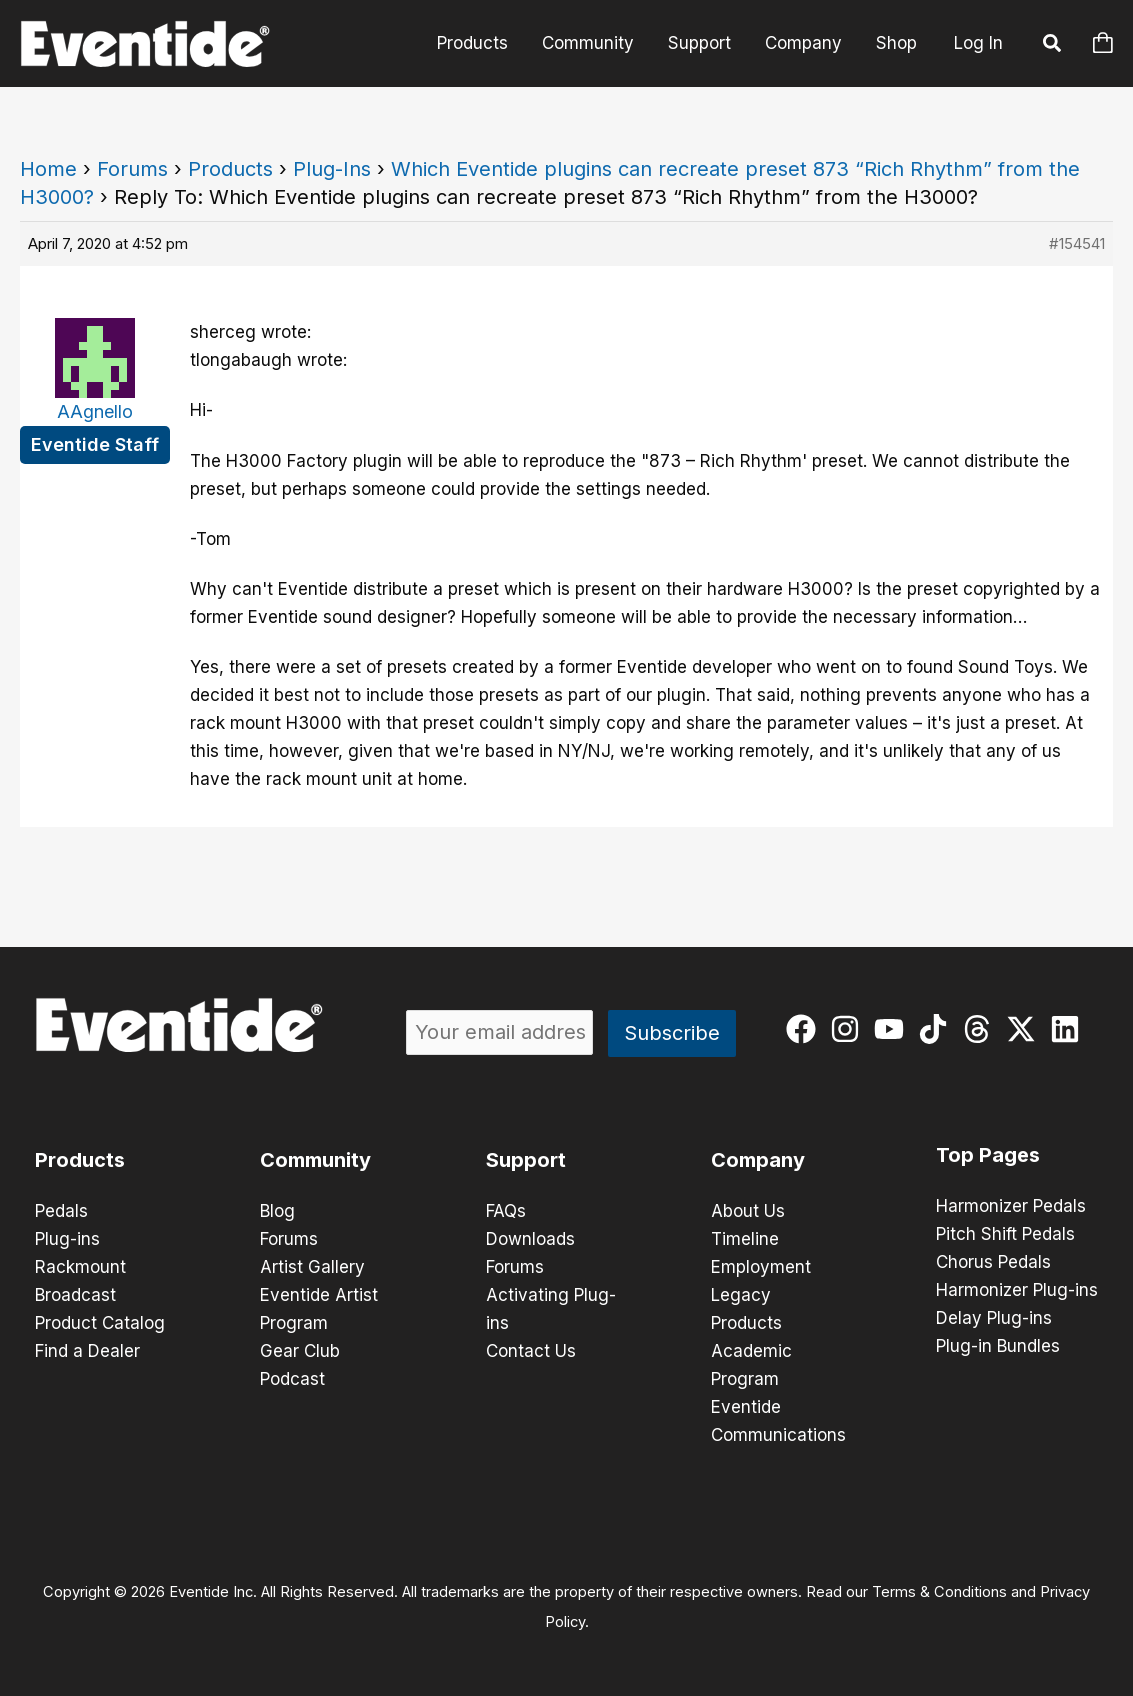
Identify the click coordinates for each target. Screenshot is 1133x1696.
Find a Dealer (87, 1351)
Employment (761, 1267)
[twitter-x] (1025, 1029)
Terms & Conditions (939, 1592)
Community (588, 43)
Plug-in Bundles (998, 1346)
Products (472, 43)
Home (48, 169)
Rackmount (80, 1267)
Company (803, 43)
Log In (978, 43)
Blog (277, 1211)
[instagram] (849, 1029)
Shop (896, 43)
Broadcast (75, 1295)
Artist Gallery (312, 1267)
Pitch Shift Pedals (1005, 1234)
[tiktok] (937, 1029)
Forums (132, 169)
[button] (1053, 46)
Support (699, 43)
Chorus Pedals (993, 1262)
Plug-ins (67, 1239)
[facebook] (805, 1029)
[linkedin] (1069, 1029)
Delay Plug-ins (994, 1318)
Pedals (61, 1211)
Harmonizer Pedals (1011, 1206)
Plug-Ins (332, 169)
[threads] (981, 1029)
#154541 (1077, 243)
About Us (748, 1211)
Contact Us (531, 1351)
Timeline (745, 1239)
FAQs (506, 1211)
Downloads (530, 1239)
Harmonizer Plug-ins (1017, 1290)
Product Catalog (100, 1323)
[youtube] (893, 1029)
